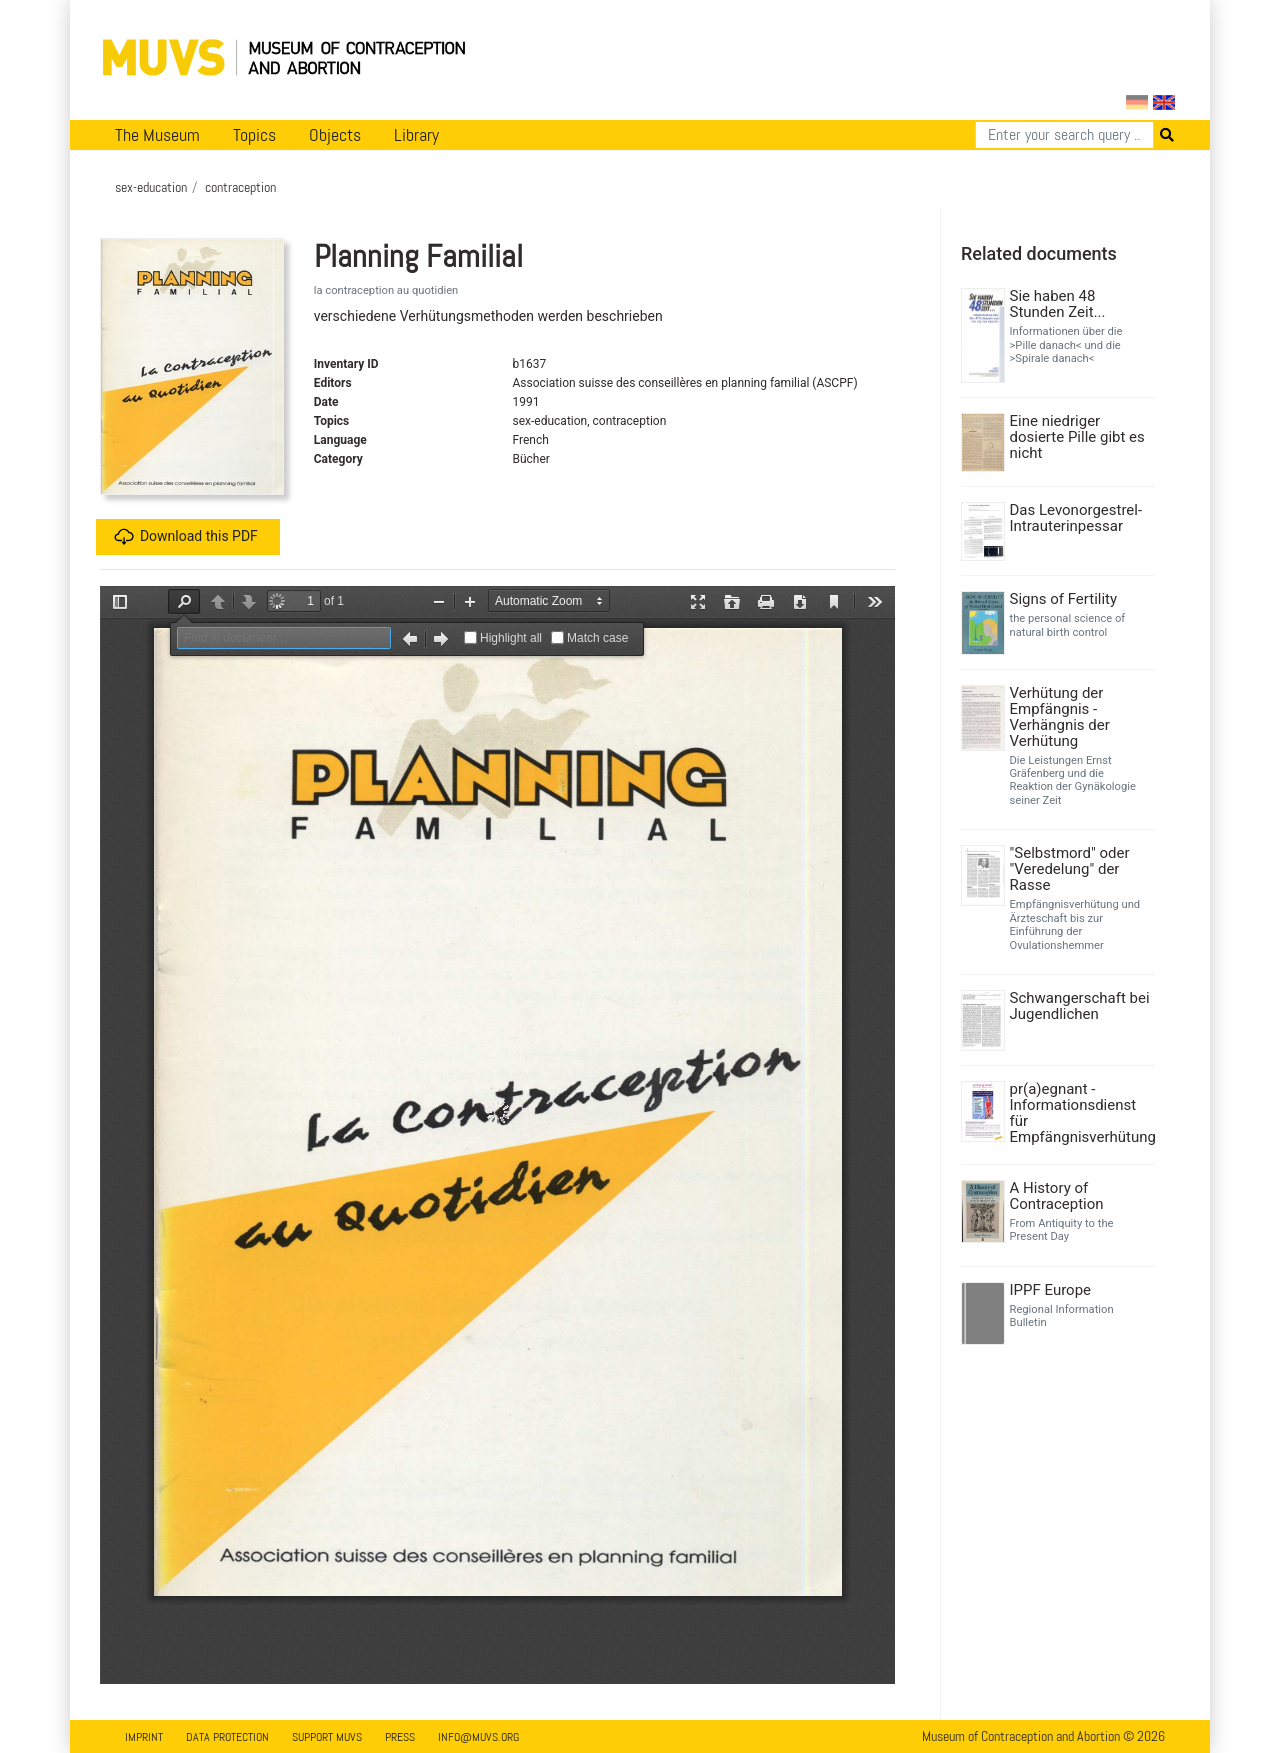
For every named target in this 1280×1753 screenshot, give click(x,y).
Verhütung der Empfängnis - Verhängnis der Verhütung (1060, 717)
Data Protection (227, 1737)
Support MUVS (327, 1737)
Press (400, 1737)
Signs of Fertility (1064, 599)
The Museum (157, 135)
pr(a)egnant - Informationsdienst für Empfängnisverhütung (1080, 1113)
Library (416, 135)
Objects (335, 135)
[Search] (1064, 135)
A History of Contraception (1057, 1196)
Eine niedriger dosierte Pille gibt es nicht (1077, 437)
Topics (254, 135)
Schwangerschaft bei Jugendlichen (1080, 1006)
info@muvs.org (478, 1737)
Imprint (144, 1737)
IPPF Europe (1051, 1290)
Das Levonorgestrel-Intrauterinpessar (1076, 518)
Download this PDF (186, 537)
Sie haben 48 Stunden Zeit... (1058, 304)
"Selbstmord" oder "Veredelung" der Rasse (1070, 869)
